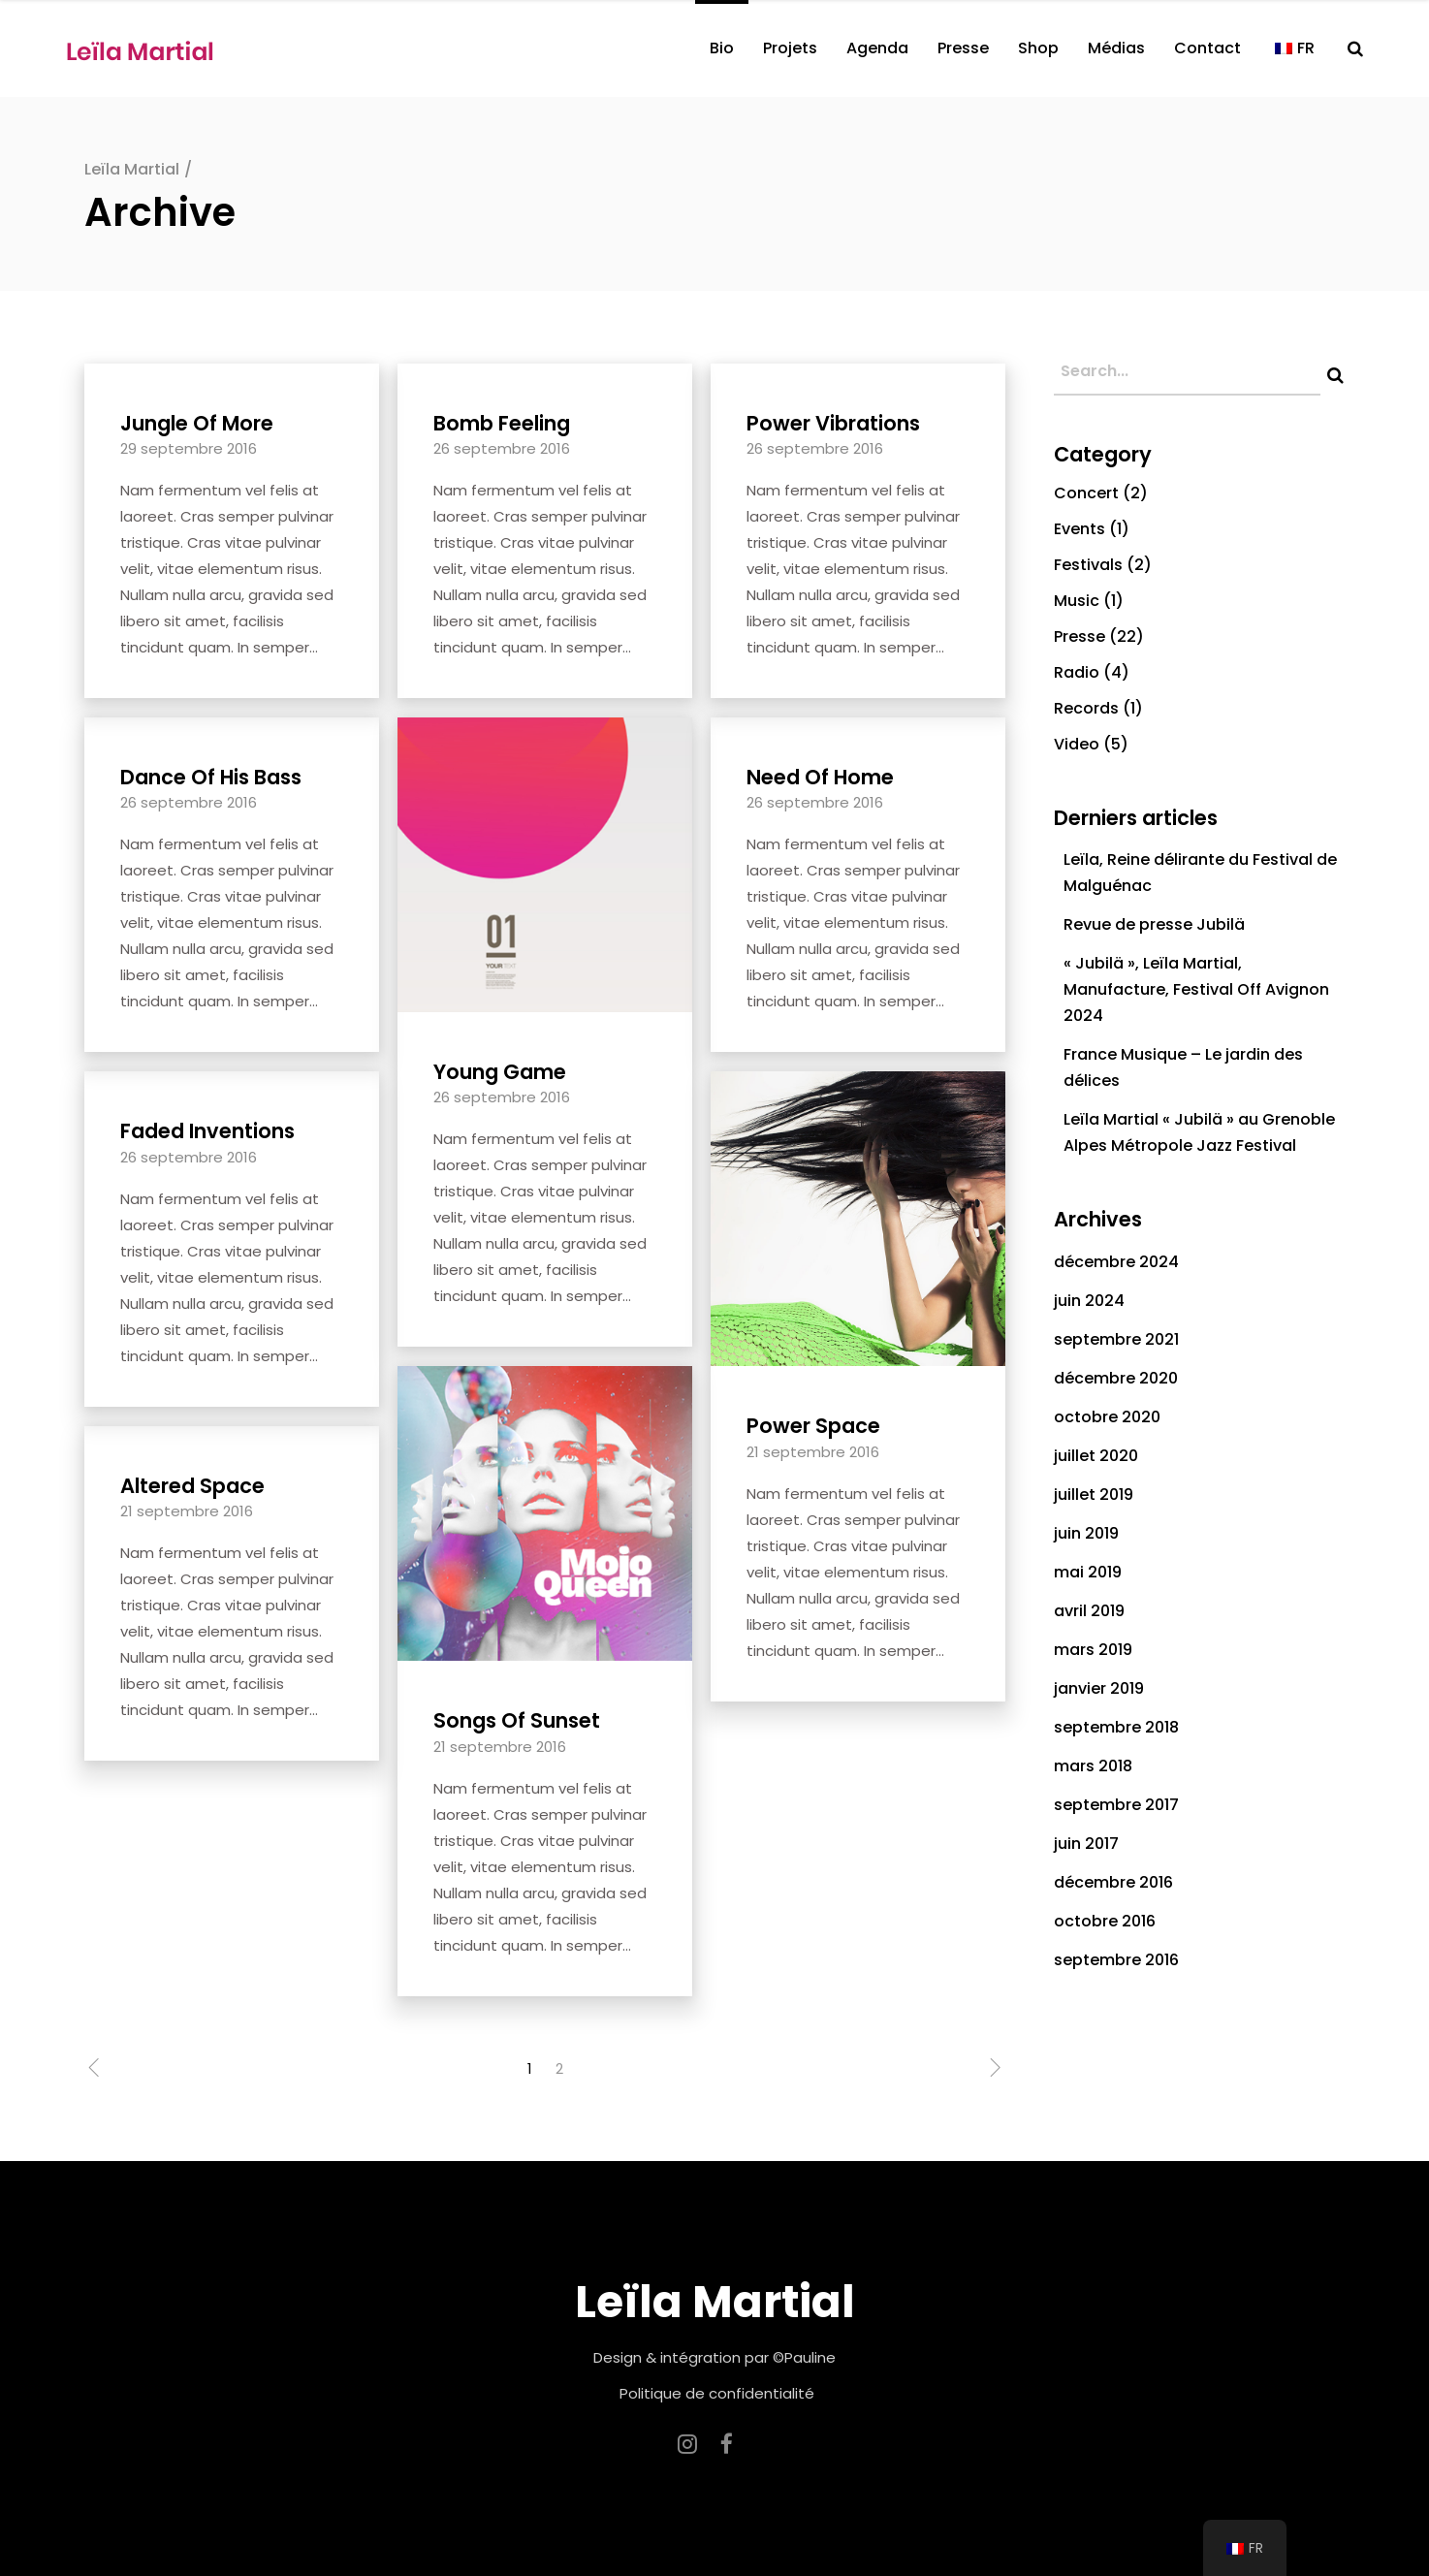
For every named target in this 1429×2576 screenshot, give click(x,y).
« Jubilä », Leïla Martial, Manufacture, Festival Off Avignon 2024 (1196, 989)
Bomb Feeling (501, 423)
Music (1076, 600)
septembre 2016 (1116, 1960)
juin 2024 (1089, 1300)
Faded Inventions (207, 1131)
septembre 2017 (1116, 1805)
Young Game (499, 1072)
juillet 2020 (1096, 1456)
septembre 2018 (1116, 1727)
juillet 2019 (1093, 1494)
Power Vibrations (833, 423)
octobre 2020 (1107, 1417)
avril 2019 (1089, 1611)
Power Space (813, 1426)
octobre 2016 (1105, 1921)
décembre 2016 (1113, 1882)
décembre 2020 (1116, 1378)
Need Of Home (820, 777)
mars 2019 (1093, 1649)
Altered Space (192, 1486)
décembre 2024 (1116, 1262)
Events (1079, 529)
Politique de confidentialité (716, 2393)
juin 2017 (1086, 1843)
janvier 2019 (1099, 1688)
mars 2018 (1093, 1766)
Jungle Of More (196, 423)
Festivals (1088, 565)
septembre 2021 (1116, 1339)
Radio (1076, 672)
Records (1086, 708)
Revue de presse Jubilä (1154, 924)
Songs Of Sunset (516, 1720)
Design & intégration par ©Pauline (714, 2357)
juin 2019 (1086, 1533)
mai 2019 (1088, 1572)
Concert (1086, 493)
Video (1076, 744)
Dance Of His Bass (211, 777)
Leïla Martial (131, 169)
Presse (1079, 636)
